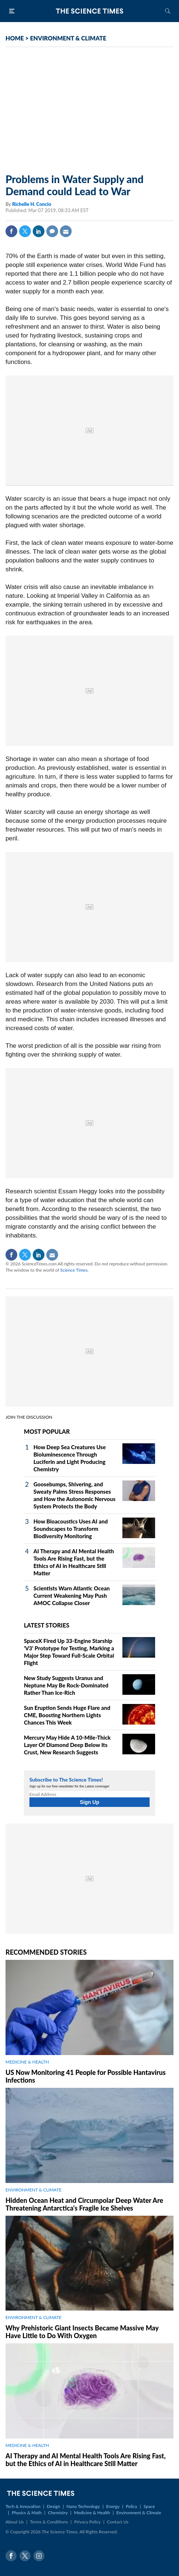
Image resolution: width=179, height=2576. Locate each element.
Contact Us (117, 2522)
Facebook (11, 231)
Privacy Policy (87, 2522)
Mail (66, 231)
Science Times (73, 1270)
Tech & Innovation (23, 2506)
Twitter (25, 231)
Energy (112, 2506)
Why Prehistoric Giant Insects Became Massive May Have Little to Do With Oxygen (82, 2332)
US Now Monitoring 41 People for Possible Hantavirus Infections (86, 2076)
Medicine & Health (92, 2512)
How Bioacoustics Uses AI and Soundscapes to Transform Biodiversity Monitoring (70, 1528)
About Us (15, 2522)
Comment (52, 231)
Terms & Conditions (49, 2522)
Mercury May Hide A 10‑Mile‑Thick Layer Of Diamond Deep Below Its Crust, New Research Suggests (67, 1744)
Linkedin (38, 231)
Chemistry (58, 2512)
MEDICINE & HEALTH (27, 2062)
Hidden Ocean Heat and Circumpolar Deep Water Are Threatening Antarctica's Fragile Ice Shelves (84, 2204)
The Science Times (90, 11)
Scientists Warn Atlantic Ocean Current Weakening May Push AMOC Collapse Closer (71, 1595)
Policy (131, 2506)
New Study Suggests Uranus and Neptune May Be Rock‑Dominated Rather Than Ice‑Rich (66, 1685)
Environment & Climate (139, 2512)
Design (53, 2506)
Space (149, 2506)
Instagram (38, 2555)
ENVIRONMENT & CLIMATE (68, 38)
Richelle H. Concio (31, 204)
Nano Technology (83, 2506)
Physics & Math (27, 2512)
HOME (15, 38)
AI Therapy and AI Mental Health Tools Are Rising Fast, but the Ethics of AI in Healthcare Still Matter (86, 2460)
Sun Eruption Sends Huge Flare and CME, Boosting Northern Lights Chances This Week (67, 1715)
